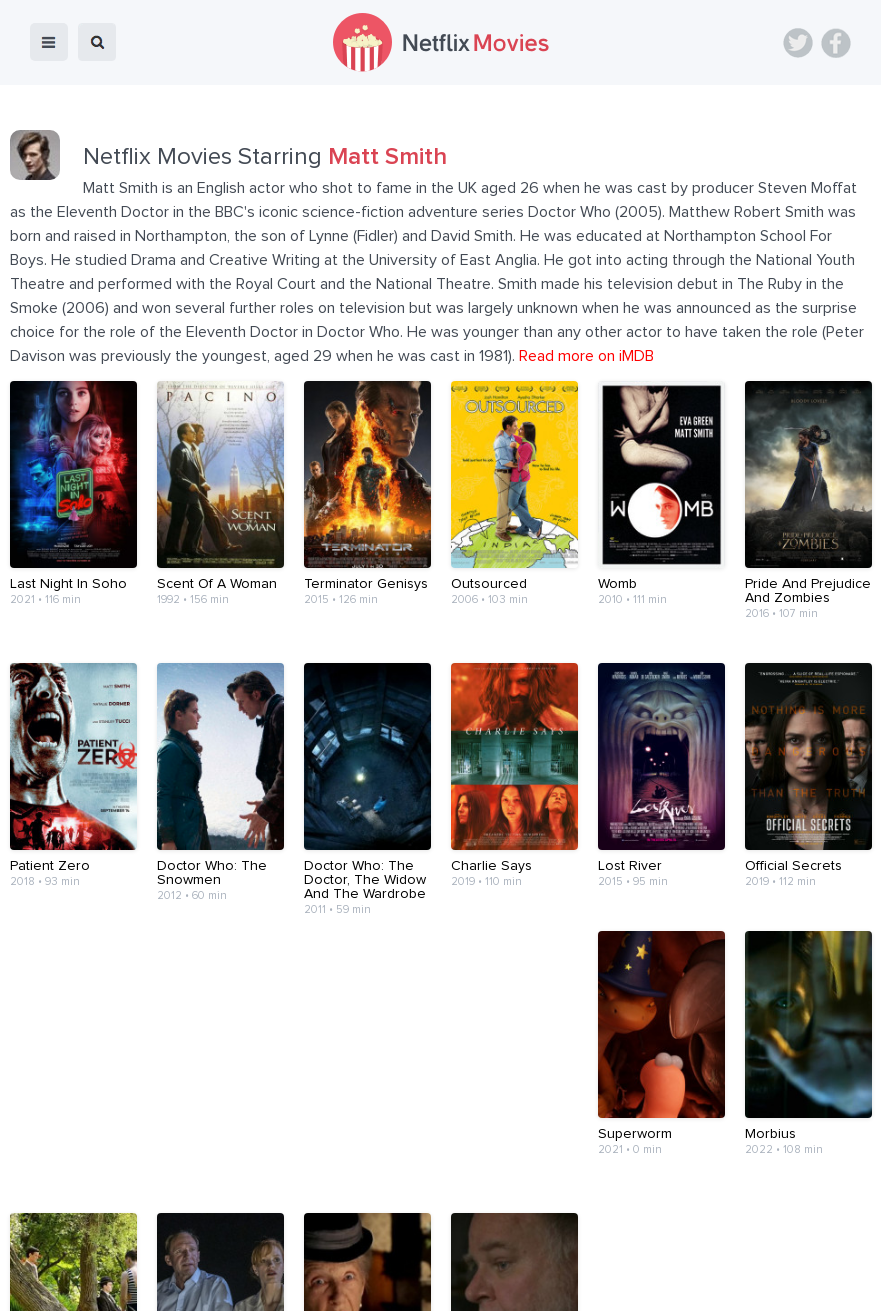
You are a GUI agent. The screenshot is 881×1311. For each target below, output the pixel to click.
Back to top (814, 1244)
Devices (209, 1244)
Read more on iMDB (586, 356)
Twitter (798, 43)
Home (88, 1244)
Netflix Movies (75, 1282)
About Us (287, 1244)
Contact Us (374, 1244)
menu (49, 42)
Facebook (836, 43)
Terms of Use (474, 1244)
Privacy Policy (583, 1244)
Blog (145, 1244)
